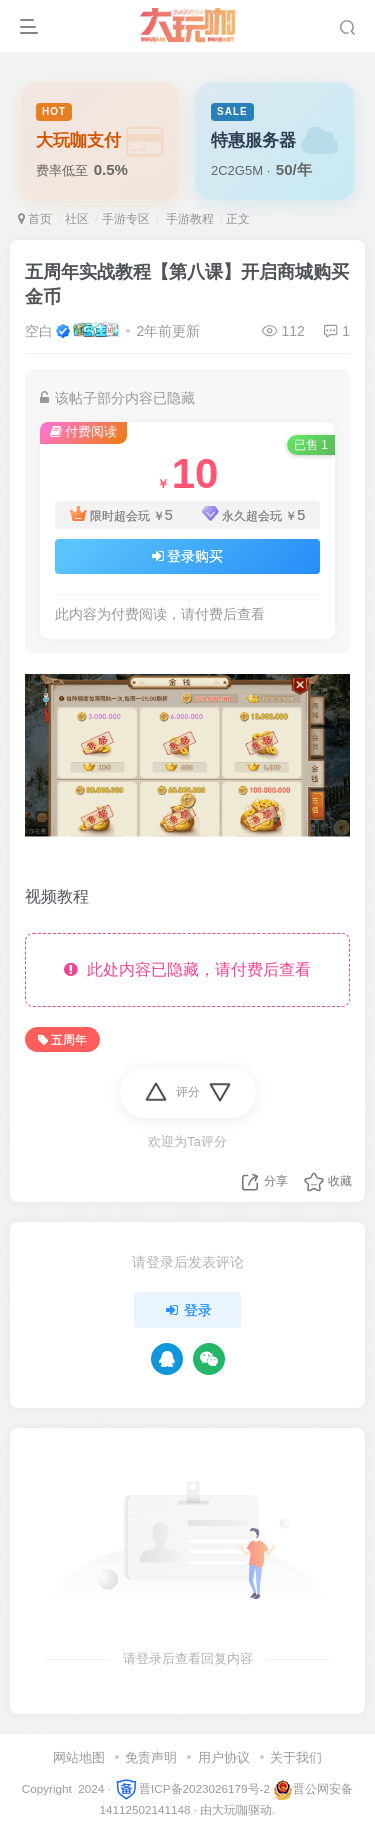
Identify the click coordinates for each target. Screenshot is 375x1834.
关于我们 (296, 1757)
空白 (39, 331)
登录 (188, 1310)
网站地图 (79, 1757)
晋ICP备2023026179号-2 (192, 1788)
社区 (77, 219)
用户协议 (224, 1757)
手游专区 (126, 219)
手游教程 (187, 219)
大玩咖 (230, 1809)
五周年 (62, 1040)
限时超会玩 (121, 515)
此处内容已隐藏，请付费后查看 (187, 969)
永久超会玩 (253, 515)
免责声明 (151, 1757)
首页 (35, 219)
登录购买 (188, 556)
